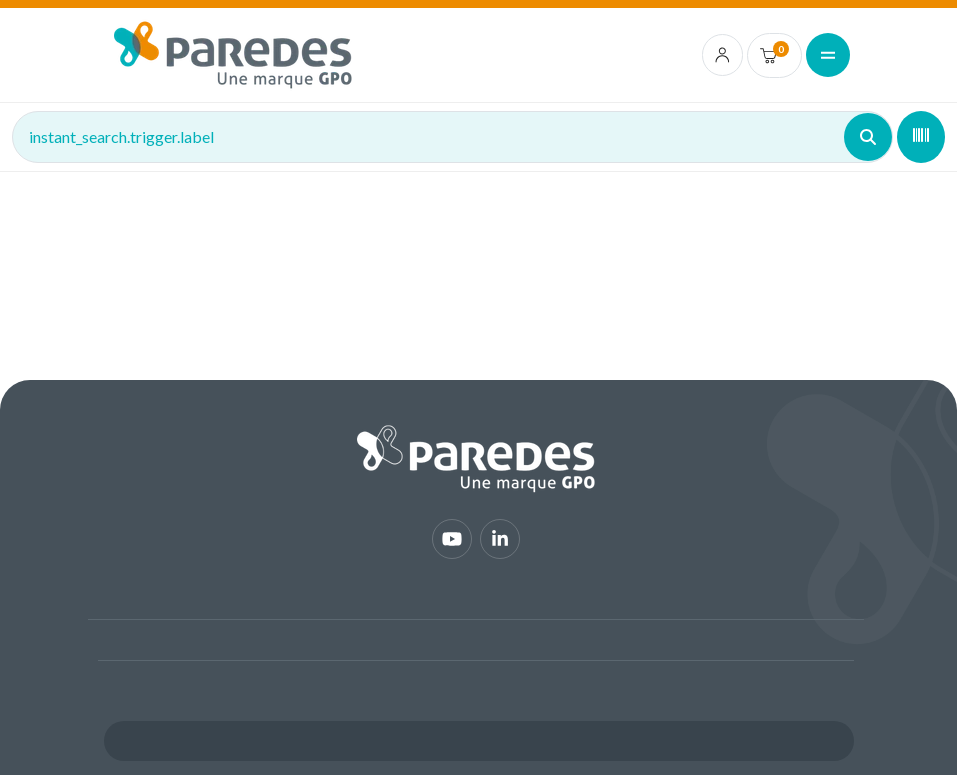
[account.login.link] (722, 55)
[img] (233, 55)
